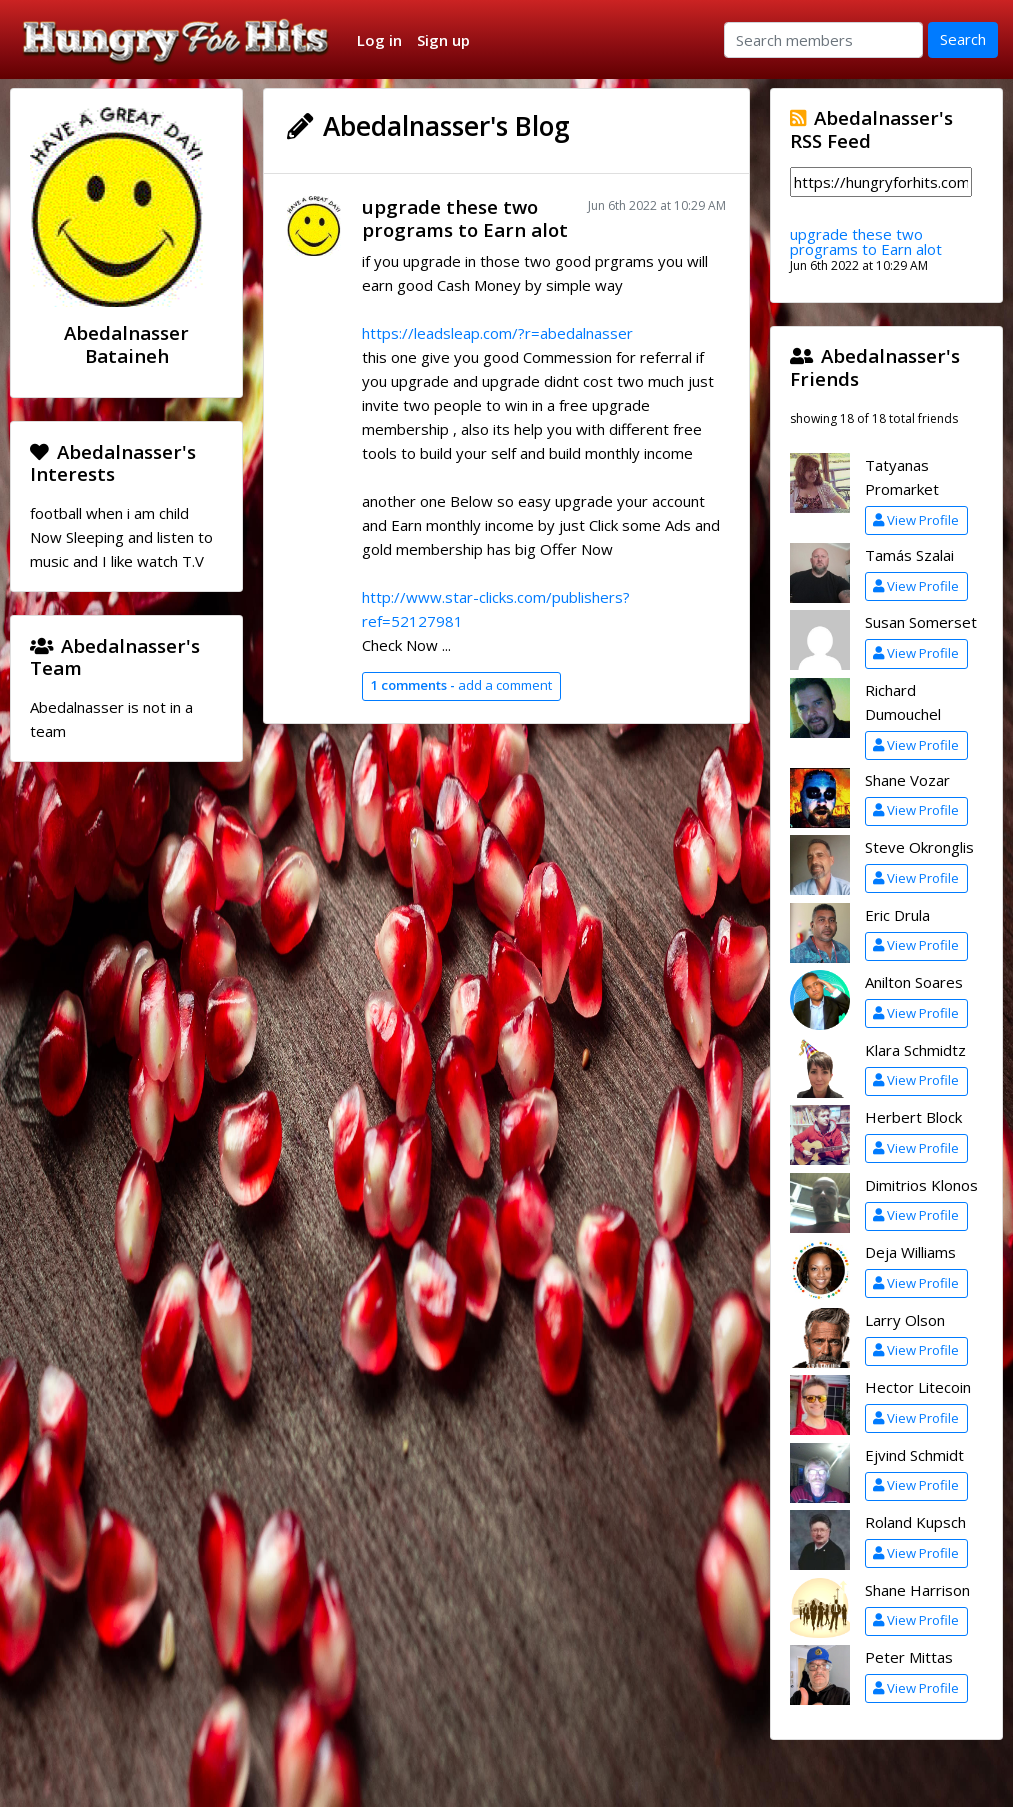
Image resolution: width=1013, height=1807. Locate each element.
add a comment (461, 685)
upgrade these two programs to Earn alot (465, 218)
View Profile (916, 520)
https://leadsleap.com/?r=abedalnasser (497, 333)
